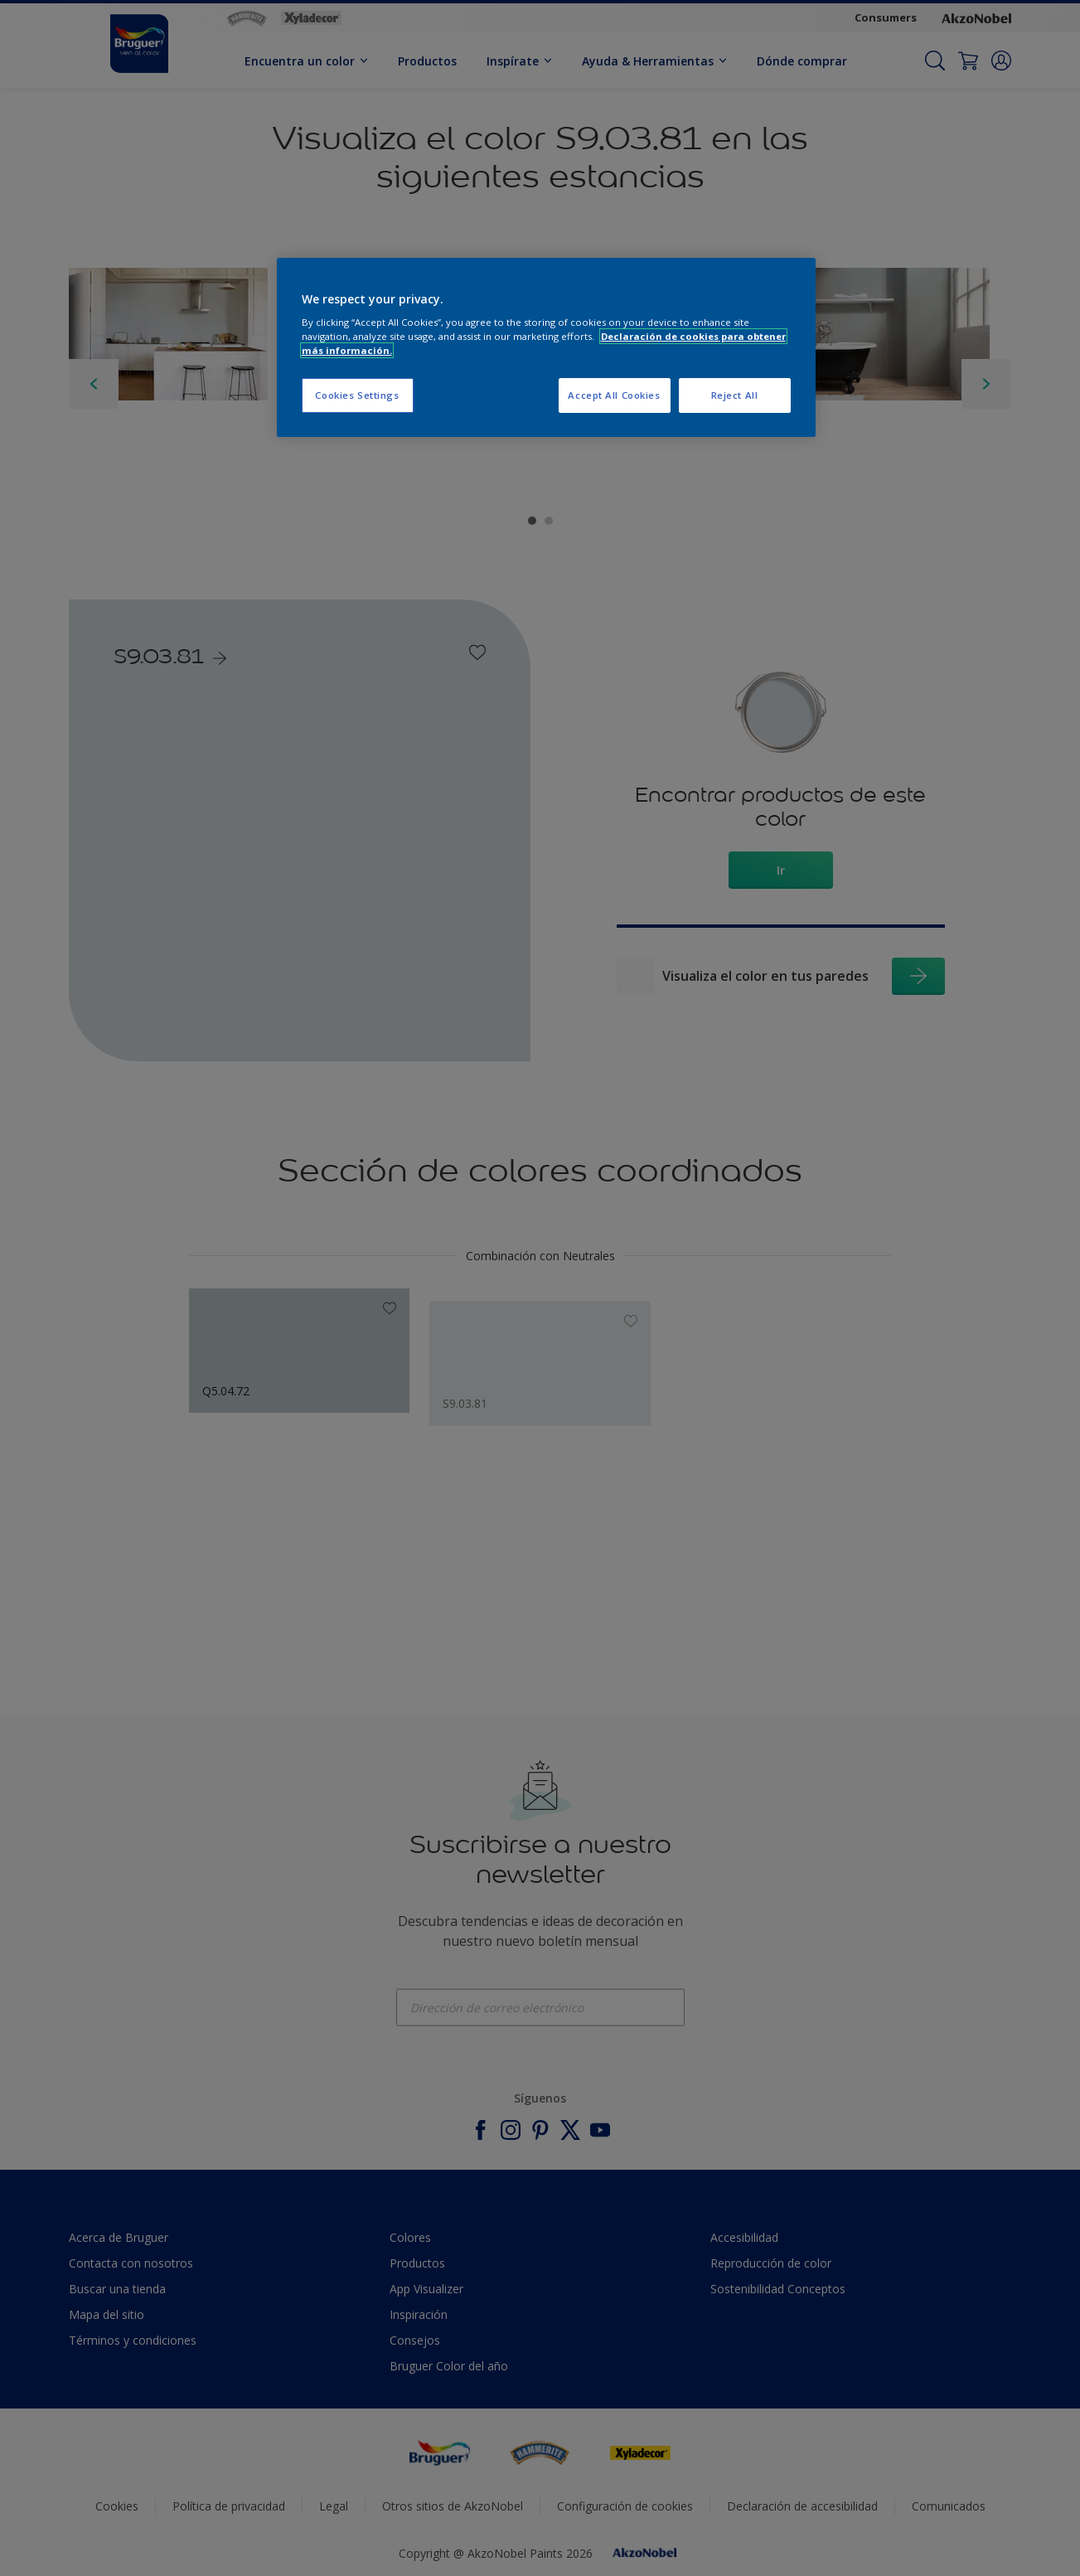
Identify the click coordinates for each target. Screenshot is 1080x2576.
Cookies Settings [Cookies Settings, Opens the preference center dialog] (357, 395)
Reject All (734, 395)
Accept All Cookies (614, 395)
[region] (546, 348)
